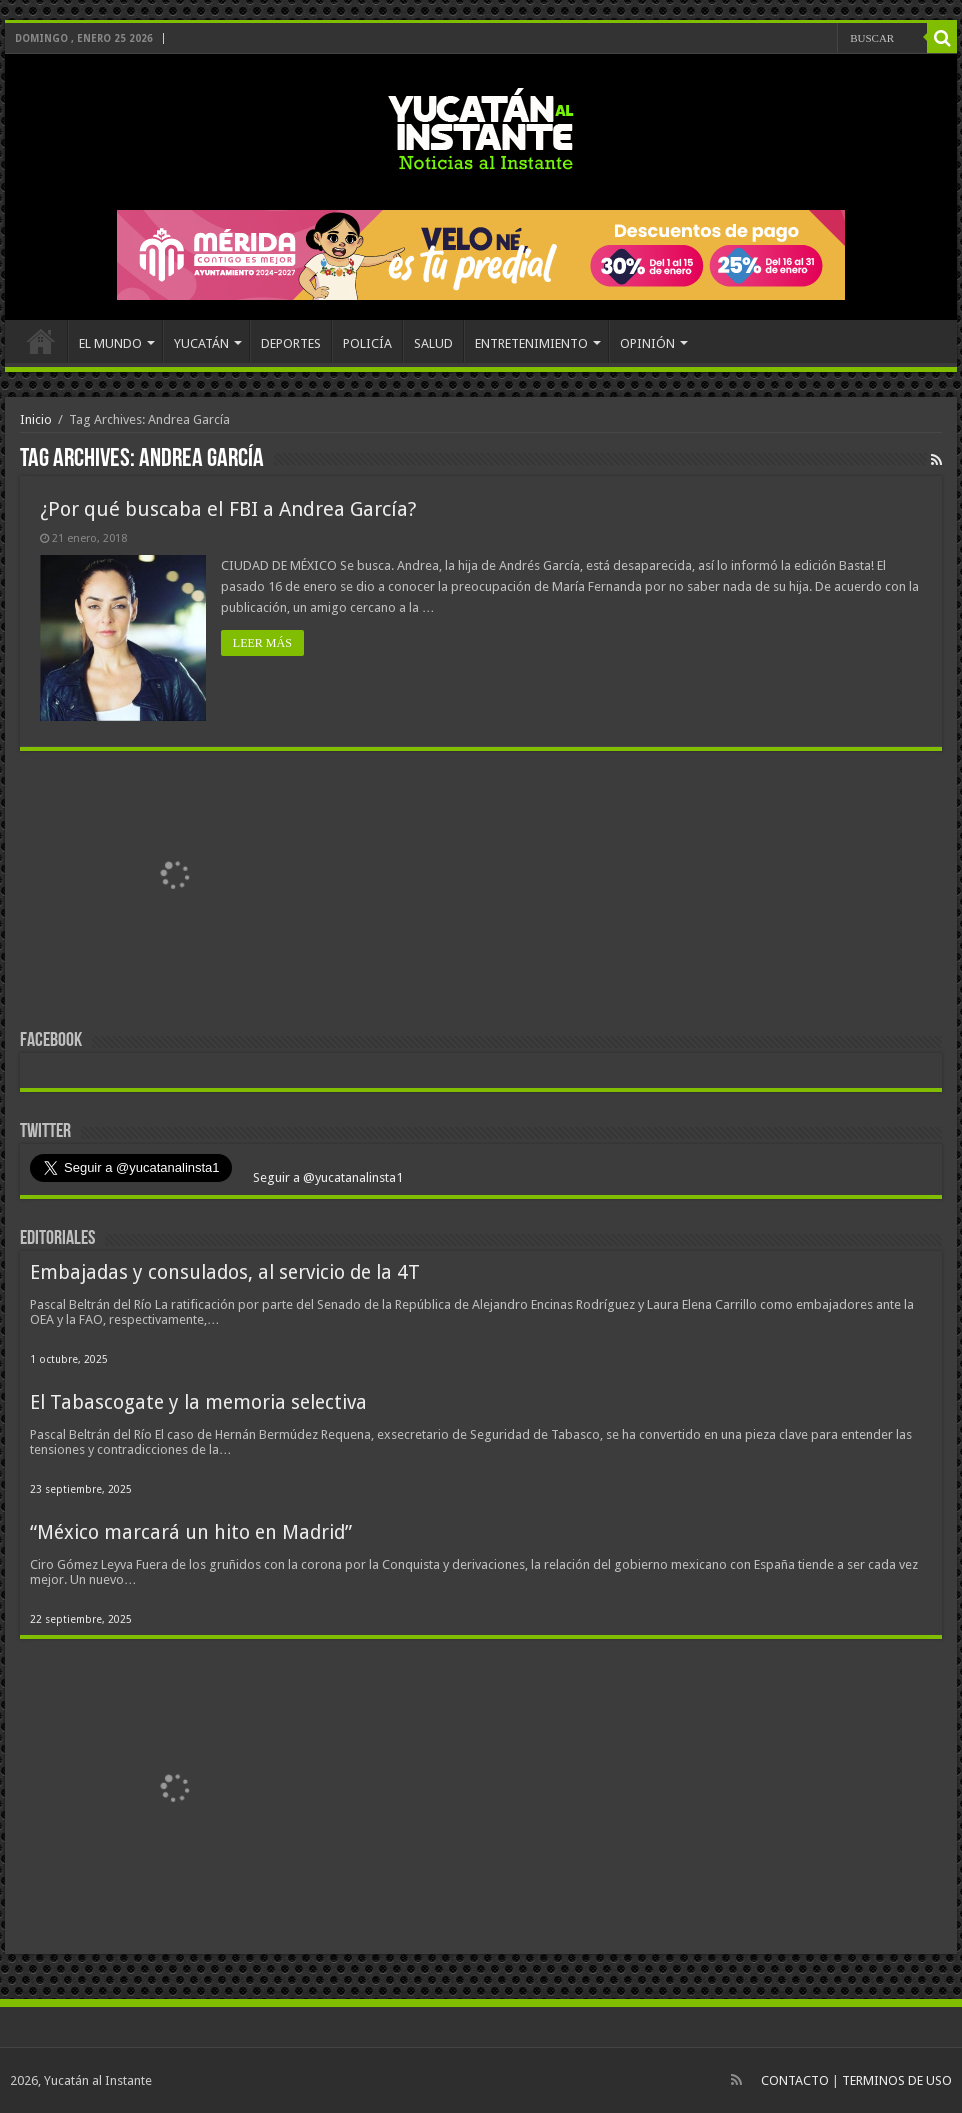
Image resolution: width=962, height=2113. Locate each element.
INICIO (41, 341)
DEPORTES (291, 343)
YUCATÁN (201, 343)
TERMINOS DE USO (897, 2080)
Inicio (36, 419)
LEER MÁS (262, 643)
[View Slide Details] (175, 880)
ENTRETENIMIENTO (531, 343)
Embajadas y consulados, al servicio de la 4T (225, 1272)
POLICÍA (367, 343)
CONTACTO (795, 2080)
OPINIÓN (647, 343)
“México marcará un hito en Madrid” (191, 1532)
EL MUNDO (110, 343)
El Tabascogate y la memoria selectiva (198, 1402)
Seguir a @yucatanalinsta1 (326, 1177)
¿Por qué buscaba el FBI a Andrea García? (228, 509)
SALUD (433, 343)
